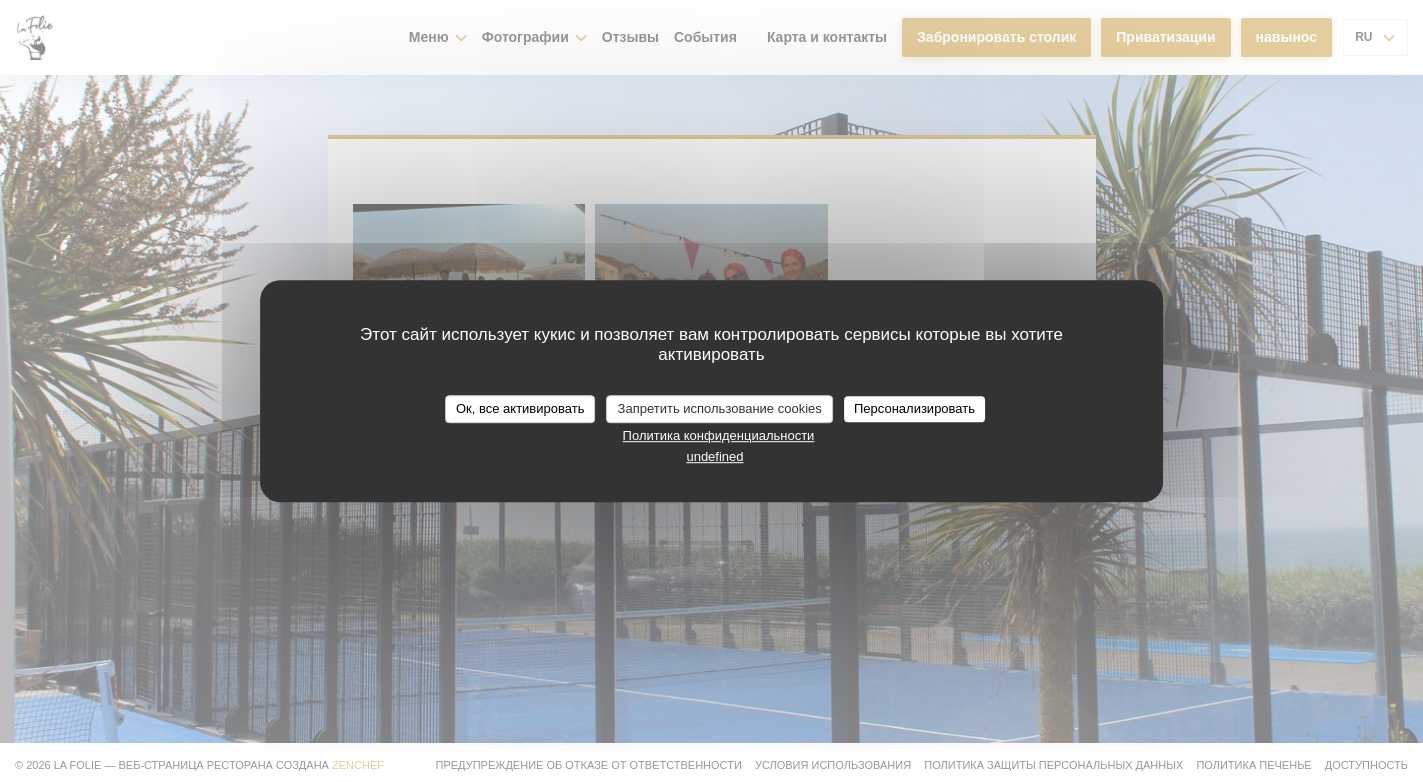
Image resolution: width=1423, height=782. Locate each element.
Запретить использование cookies (720, 408)
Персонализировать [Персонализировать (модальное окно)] (914, 408)
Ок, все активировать (520, 408)
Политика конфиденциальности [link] (719, 435)
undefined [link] (714, 456)
